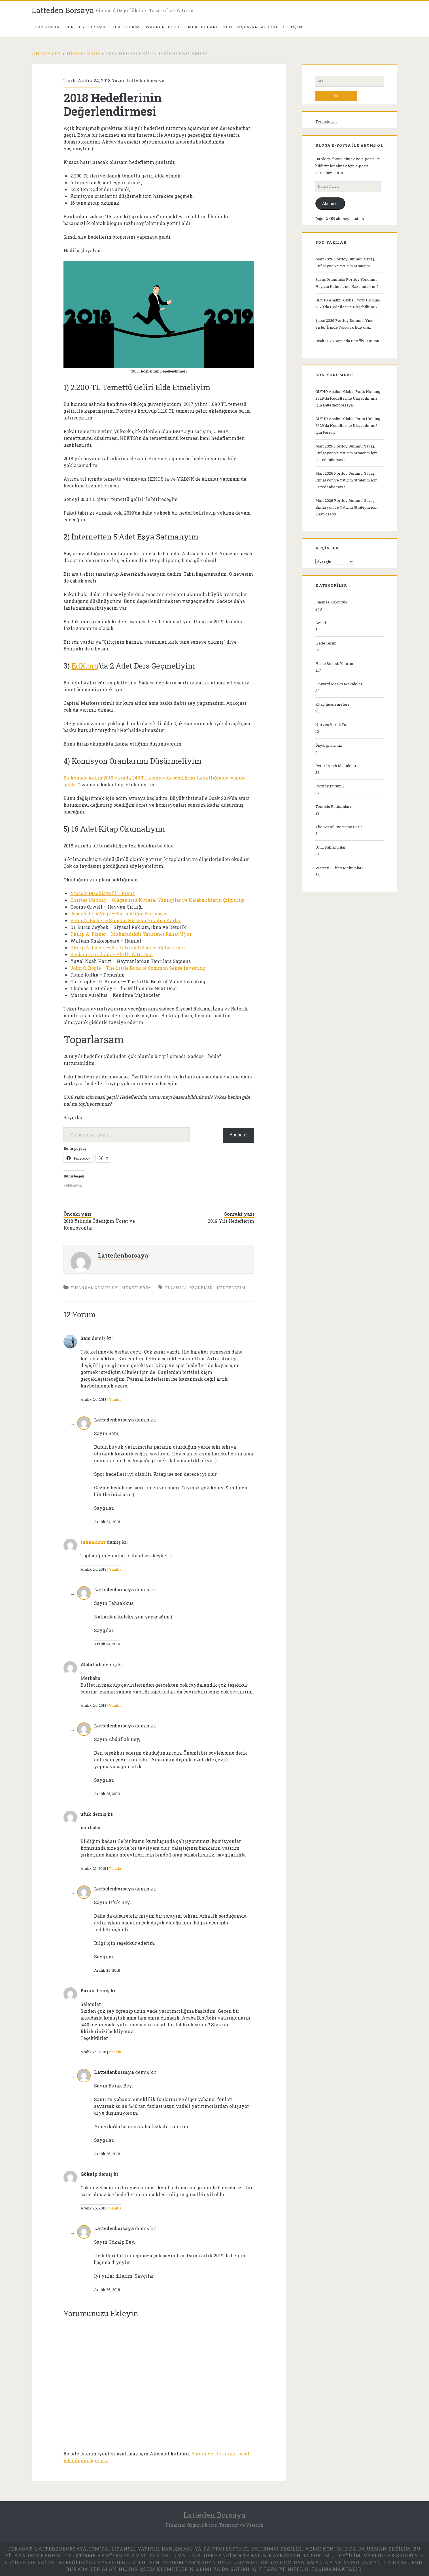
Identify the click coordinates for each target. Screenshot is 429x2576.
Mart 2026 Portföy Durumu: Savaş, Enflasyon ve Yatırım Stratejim (345, 262)
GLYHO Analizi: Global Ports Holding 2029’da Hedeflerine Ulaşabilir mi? (347, 303)
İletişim (293, 26)
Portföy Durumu (329, 786)
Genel (320, 622)
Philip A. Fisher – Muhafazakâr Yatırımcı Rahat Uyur (131, 934)
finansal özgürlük (189, 1287)
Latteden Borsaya (63, 10)
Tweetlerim (326, 121)
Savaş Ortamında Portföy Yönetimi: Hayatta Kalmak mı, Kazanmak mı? (347, 283)
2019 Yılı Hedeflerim (231, 1221)
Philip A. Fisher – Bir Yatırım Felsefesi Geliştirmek (128, 947)
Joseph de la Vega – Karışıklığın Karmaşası (119, 914)
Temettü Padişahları (333, 806)
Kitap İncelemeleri (332, 704)
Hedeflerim (125, 26)
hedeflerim (231, 1287)
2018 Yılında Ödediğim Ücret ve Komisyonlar (99, 1224)
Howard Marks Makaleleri (339, 683)
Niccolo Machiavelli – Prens (102, 893)
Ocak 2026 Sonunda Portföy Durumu (347, 340)
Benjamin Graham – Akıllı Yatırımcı (111, 954)
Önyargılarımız (328, 745)
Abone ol (238, 1134)
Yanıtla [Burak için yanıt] (115, 2051)
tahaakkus (93, 1542)
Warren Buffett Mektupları (182, 26)
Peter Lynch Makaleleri (336, 765)
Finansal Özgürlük (94, 1287)
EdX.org (85, 666)
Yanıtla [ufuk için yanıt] (115, 1868)
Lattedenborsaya (145, 80)
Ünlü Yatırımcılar (330, 847)
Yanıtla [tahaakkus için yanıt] (115, 1569)
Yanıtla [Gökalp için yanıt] (115, 2208)
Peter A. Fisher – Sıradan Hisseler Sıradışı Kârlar (125, 920)
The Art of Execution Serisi (339, 826)
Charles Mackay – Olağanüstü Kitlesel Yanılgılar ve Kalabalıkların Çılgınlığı (158, 900)
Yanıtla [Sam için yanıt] (115, 1399)
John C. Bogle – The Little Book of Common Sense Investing (138, 968)
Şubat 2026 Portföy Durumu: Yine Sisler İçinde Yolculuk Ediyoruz (344, 324)
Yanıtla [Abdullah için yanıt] (115, 1705)
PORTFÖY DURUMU (85, 26)
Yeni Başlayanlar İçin (250, 26)
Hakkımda (47, 26)
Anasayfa (46, 53)
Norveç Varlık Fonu (333, 724)
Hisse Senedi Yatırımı (334, 663)
